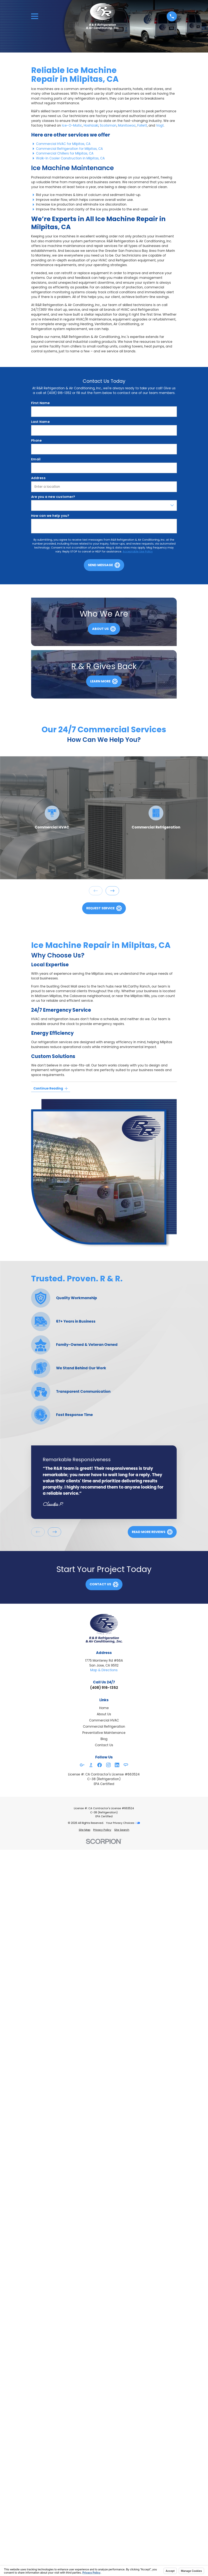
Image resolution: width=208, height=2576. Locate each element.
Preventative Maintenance (103, 1743)
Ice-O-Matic (72, 125)
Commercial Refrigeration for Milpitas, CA (69, 148)
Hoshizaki (91, 125)
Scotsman (108, 125)
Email (36, 459)
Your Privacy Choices (123, 1833)
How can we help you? (50, 516)
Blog (104, 1749)
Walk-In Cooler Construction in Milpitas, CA (70, 158)
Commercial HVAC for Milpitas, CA (63, 144)
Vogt (160, 125)
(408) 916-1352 (104, 1697)
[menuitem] (84, 1840)
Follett (142, 125)
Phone (36, 440)
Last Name (40, 422)
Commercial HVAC (104, 1730)
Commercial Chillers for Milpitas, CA (64, 153)
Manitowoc (127, 125)
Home (104, 1718)
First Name (40, 403)
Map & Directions (104, 1680)
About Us (104, 1724)
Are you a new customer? (53, 497)
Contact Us (104, 1755)
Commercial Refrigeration (104, 1736)
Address (38, 478)
